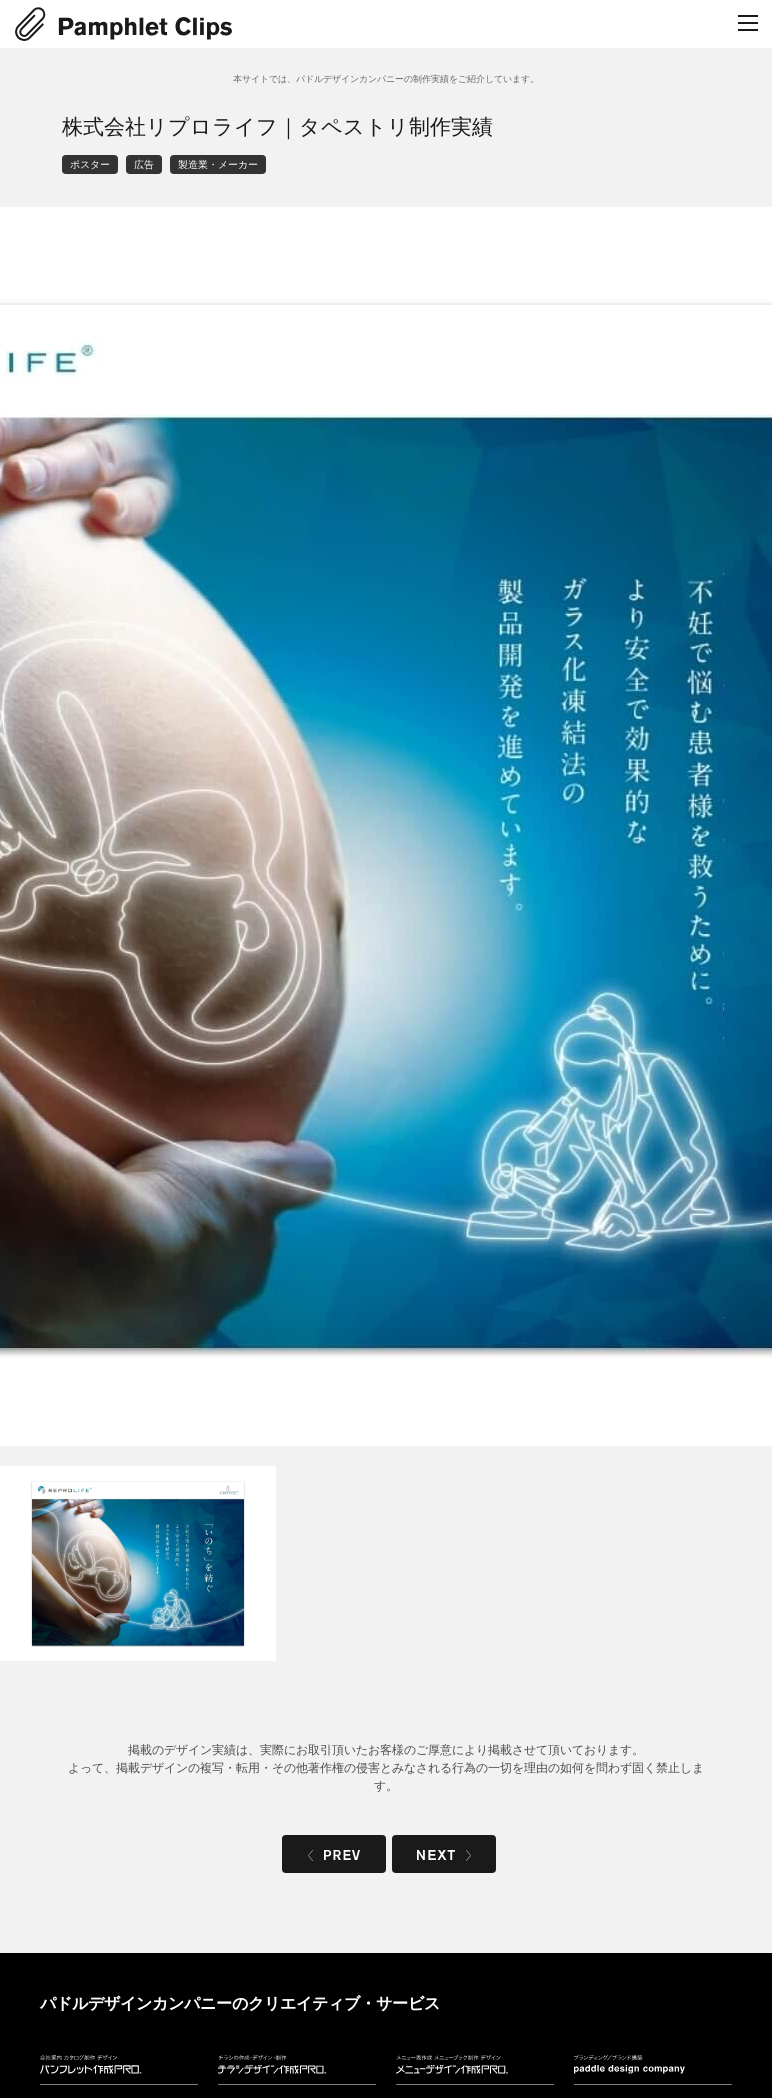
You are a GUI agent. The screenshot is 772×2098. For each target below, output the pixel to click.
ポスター (90, 164)
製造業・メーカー (218, 164)
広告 (144, 164)
